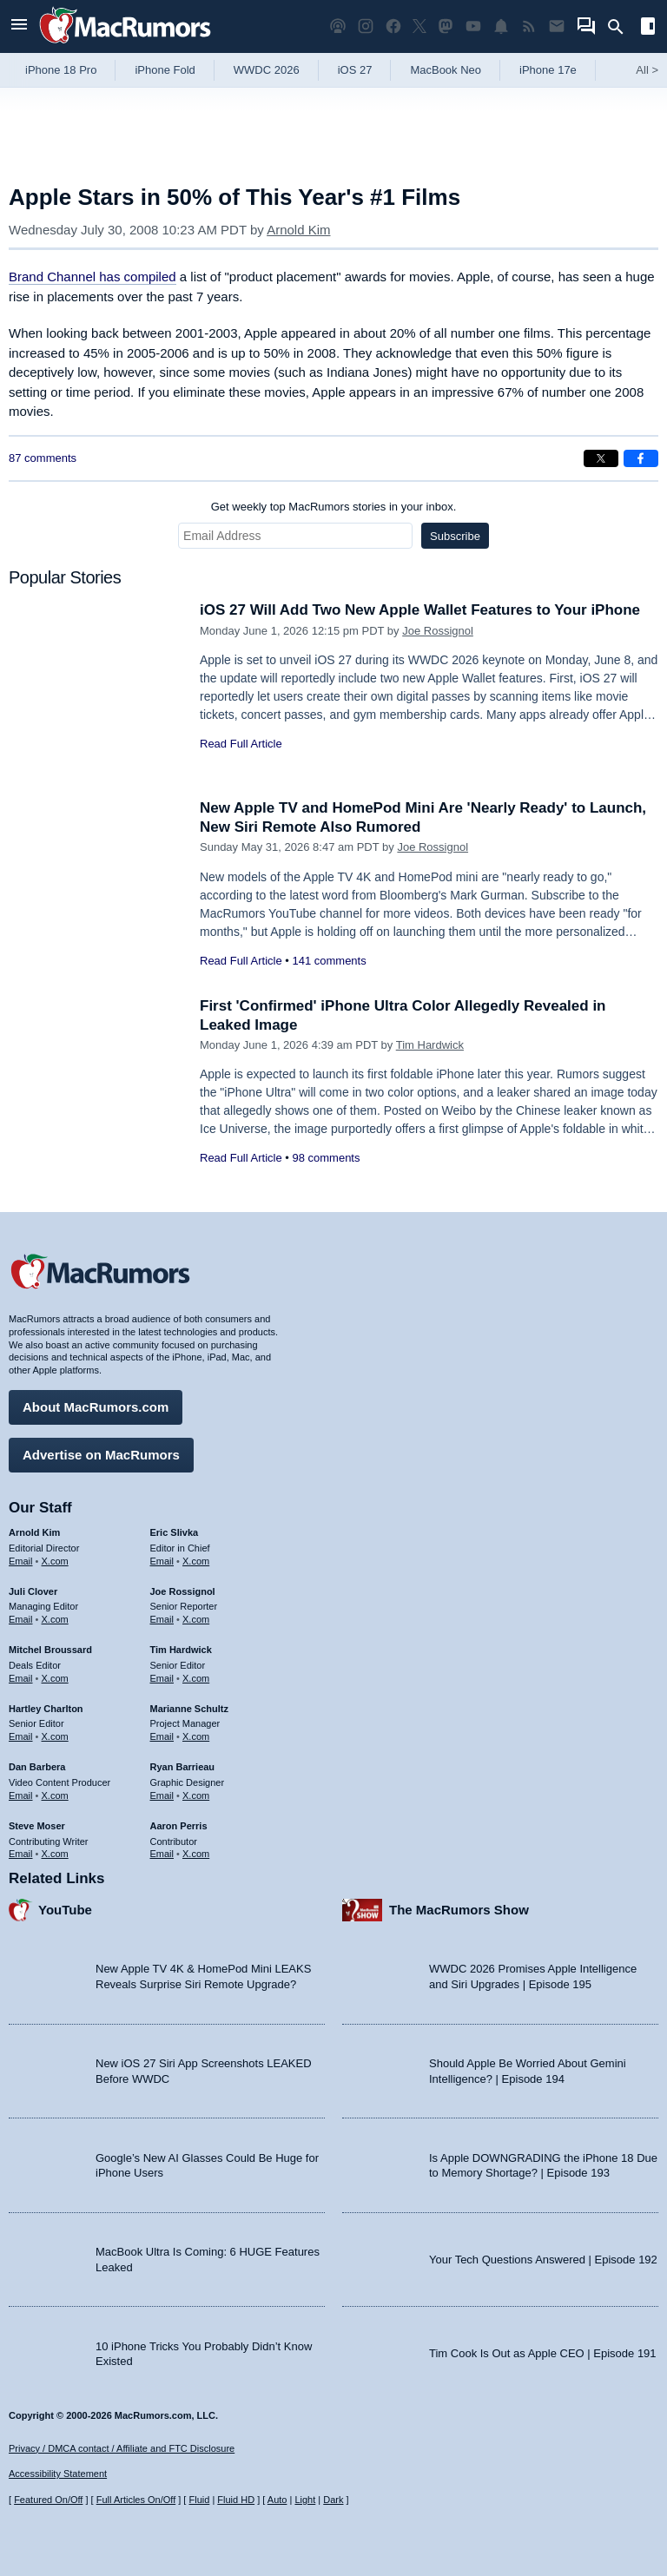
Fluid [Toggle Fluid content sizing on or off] (198, 2499)
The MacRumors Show (459, 1909)
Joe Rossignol (437, 630)
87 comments (42, 457)
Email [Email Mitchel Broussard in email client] (21, 1678)
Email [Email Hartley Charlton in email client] (21, 1736)
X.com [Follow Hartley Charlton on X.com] (55, 1736)
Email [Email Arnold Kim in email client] (21, 1561)
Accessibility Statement (58, 2473)
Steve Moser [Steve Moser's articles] (37, 1826)
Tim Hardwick (430, 1044)
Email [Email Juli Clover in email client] (21, 1619)
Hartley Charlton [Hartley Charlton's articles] (46, 1708)
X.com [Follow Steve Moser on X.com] (55, 1853)
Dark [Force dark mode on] (333, 2499)
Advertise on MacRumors (101, 1454)
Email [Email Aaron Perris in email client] (162, 1853)
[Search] (621, 27)
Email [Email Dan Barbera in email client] (21, 1795)
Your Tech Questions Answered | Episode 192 (543, 2259)
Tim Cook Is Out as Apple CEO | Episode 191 (543, 2353)
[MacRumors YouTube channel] (473, 26)
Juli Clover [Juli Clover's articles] (33, 1591)
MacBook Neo (445, 69)
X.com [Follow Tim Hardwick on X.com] (195, 1678)
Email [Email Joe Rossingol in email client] (162, 1619)
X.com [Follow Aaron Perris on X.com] (195, 1853)
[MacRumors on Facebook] (393, 26)
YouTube (65, 1909)
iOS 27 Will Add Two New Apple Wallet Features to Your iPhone (420, 610)
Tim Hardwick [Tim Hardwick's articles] (181, 1649)
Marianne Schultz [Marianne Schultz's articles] (189, 1708)
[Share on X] (601, 458)
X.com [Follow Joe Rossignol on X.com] (195, 1619)
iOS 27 (355, 69)
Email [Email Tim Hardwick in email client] (162, 1678)
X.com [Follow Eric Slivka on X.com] (195, 1561)
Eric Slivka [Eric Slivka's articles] (174, 1532)
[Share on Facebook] (641, 458)
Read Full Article (241, 743)
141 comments (329, 960)
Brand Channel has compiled (92, 276)
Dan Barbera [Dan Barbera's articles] (37, 1767)
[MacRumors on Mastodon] (445, 26)
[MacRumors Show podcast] (338, 26)
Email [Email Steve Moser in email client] (21, 1853)
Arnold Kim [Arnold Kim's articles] (34, 1532)
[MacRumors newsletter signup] (556, 26)
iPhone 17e (548, 69)
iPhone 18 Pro (60, 69)
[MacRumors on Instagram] (365, 26)
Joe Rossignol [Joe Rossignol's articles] (182, 1591)
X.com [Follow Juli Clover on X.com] (55, 1619)
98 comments (326, 1157)
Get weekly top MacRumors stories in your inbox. (334, 506)
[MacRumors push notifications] (501, 26)
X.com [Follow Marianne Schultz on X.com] (195, 1736)
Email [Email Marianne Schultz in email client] (162, 1736)
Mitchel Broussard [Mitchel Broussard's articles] (50, 1649)
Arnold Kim (298, 229)
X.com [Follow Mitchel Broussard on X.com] (55, 1678)
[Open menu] (19, 26)
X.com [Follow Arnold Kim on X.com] (55, 1561)
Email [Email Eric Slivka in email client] (162, 1561)
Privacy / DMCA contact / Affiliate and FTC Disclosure (121, 2448)
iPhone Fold (165, 69)
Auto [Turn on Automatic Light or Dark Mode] (277, 2499)
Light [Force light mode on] (304, 2499)
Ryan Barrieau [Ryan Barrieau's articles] (182, 1767)
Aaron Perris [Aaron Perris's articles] (179, 1826)
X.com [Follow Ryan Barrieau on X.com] (195, 1795)
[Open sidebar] (647, 28)
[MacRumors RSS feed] (529, 26)
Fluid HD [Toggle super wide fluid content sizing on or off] (235, 2499)
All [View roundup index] (647, 69)
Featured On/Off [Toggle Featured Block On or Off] (48, 2499)
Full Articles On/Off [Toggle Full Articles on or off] (136, 2499)
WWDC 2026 (267, 69)
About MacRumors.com (95, 1407)
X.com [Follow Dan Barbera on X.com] (55, 1795)
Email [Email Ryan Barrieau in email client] (162, 1795)
